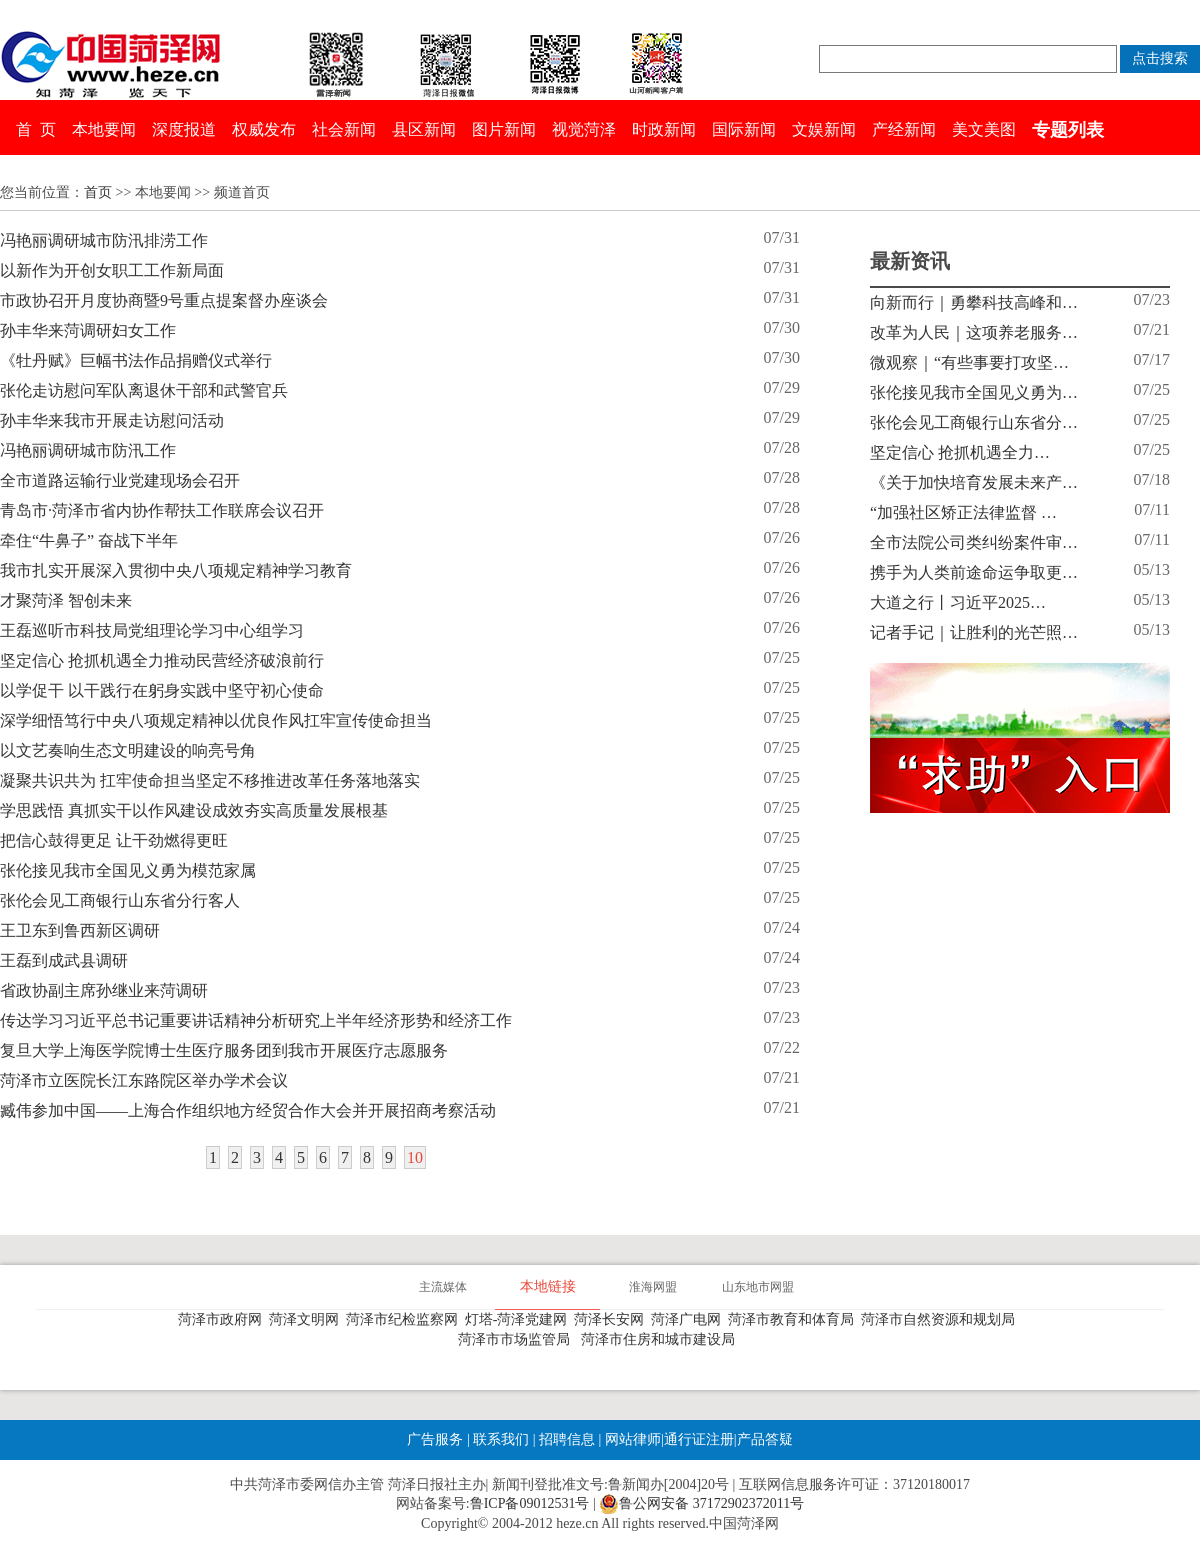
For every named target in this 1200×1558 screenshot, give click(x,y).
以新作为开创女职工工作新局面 (112, 270)
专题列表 (1068, 130)
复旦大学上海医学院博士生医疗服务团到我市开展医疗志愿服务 (224, 1050)
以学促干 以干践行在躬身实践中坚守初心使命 (162, 690)
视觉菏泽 (584, 129)
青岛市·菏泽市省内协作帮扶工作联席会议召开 (162, 510)
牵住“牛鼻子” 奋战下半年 (89, 540)
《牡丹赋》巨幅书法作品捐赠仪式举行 (136, 360)
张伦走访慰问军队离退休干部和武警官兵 (144, 390)
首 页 (36, 129)
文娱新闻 (824, 129)
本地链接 (548, 1286)
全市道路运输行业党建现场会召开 (120, 480)
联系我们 (501, 1439)
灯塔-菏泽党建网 (520, 1319)
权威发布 (264, 129)
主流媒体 (443, 1287)
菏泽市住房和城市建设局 (661, 1339)
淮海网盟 (653, 1287)
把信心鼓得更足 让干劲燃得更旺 (114, 840)
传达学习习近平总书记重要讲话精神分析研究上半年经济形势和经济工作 (256, 1020)
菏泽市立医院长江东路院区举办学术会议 (144, 1080)
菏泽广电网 (689, 1319)
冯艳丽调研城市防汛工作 (88, 450)
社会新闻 (344, 129)
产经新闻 (904, 129)
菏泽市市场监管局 (517, 1339)
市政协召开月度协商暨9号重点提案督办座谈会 (164, 300)
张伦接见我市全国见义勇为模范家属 (128, 870)
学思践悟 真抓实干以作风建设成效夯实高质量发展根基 (194, 810)
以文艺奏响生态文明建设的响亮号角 (128, 750)
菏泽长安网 (612, 1319)
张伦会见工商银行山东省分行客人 (120, 900)
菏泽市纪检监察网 (405, 1319)
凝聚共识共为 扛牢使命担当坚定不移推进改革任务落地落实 (210, 780)
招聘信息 (567, 1439)
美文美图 (984, 129)
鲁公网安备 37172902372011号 (701, 1504)
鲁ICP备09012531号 (530, 1503)
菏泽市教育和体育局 (794, 1319)
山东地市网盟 (758, 1287)
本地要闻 (104, 129)
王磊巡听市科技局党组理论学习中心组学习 (152, 630)
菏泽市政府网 (223, 1319)
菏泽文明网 (307, 1319)
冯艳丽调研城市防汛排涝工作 (104, 240)
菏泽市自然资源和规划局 (941, 1319)
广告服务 (435, 1439)
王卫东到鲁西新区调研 (80, 930)
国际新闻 (744, 129)
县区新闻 (424, 129)
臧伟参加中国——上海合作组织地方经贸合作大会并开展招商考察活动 (248, 1110)
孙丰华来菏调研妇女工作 (88, 330)
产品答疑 (765, 1439)
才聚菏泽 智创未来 (66, 600)
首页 (98, 192)
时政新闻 (664, 129)
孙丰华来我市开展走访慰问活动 (112, 420)
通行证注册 (699, 1439)
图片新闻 (504, 129)
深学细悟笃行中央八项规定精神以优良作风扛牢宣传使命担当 (216, 720)
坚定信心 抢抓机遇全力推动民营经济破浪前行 (162, 660)
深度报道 (184, 129)
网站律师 (631, 1439)
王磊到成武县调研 (64, 960)
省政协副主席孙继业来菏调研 (104, 990)
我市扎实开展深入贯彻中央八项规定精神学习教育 (176, 570)
